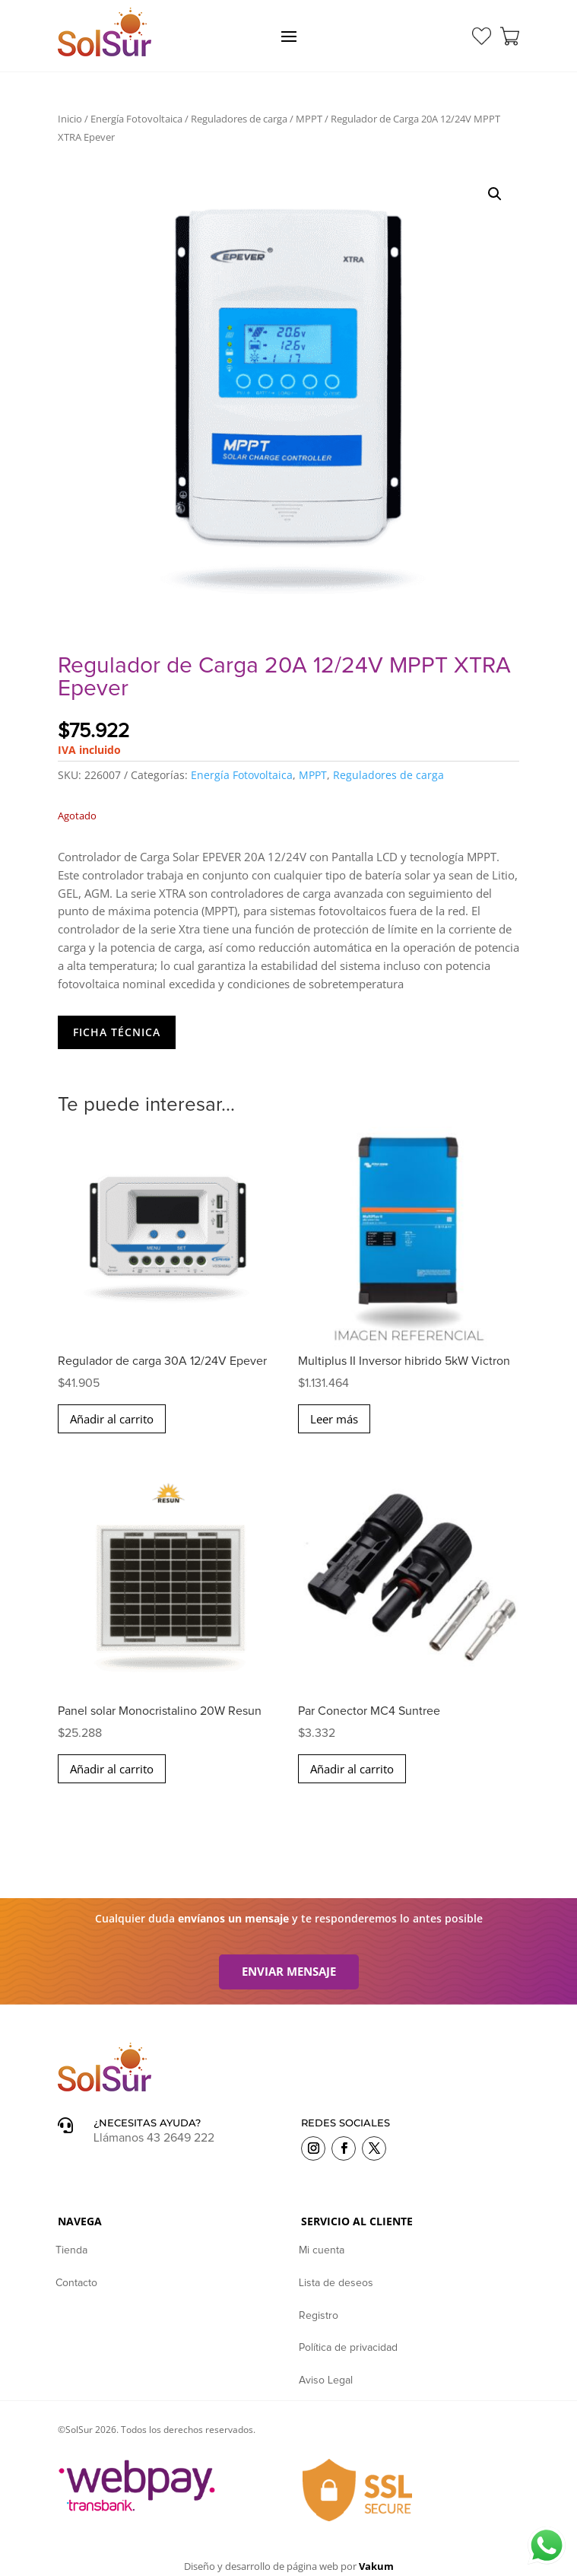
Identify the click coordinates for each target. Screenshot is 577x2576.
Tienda (71, 2250)
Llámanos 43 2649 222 (154, 2138)
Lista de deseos (336, 2283)
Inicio (70, 119)
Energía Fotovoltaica (136, 119)
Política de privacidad (348, 2347)
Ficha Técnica (116, 1032)
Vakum (376, 2566)
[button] (495, 194)
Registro (318, 2315)
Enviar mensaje (289, 1971)
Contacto (76, 2283)
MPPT (309, 119)
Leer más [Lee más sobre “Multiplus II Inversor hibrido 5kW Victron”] (334, 1418)
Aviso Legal (326, 2380)
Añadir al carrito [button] (112, 1418)
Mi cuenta (321, 2250)
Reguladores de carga (239, 119)
